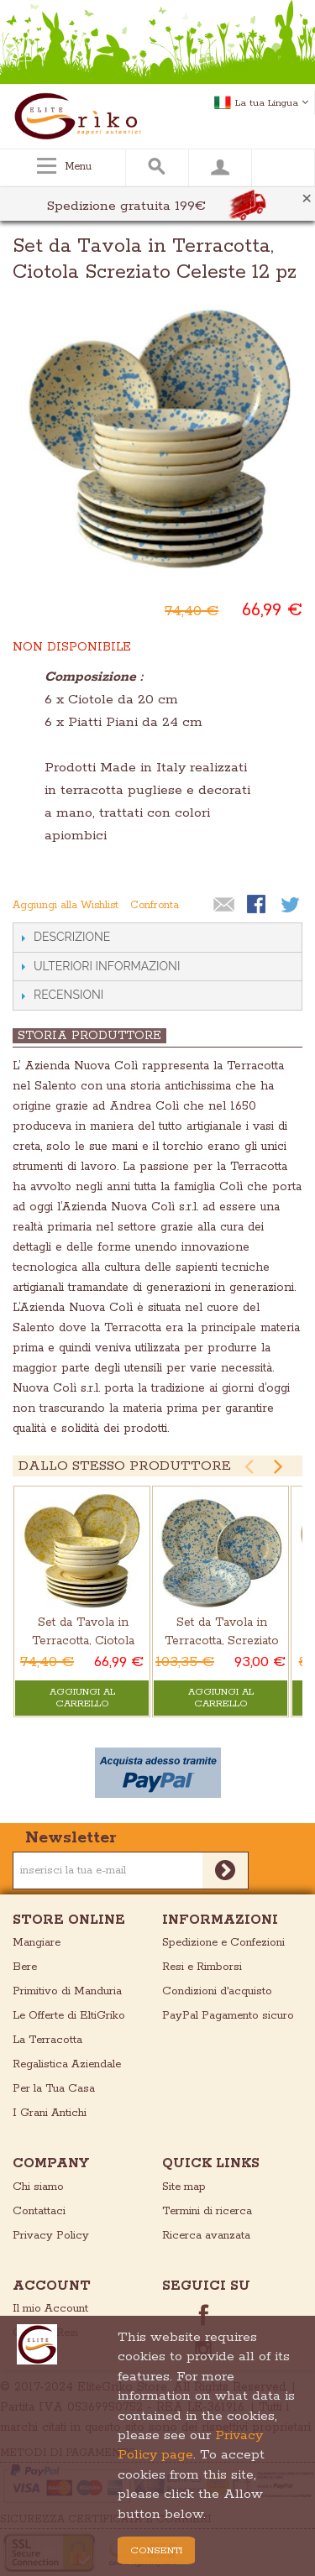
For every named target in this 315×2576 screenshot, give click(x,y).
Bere (25, 1967)
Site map (184, 2187)
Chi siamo (38, 2187)
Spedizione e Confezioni (223, 1943)
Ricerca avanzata (206, 2236)
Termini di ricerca (207, 2211)
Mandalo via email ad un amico (224, 906)
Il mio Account (50, 2309)
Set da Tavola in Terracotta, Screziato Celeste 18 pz (222, 1641)
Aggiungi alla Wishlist (65, 905)
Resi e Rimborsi (202, 1967)
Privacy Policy (51, 2236)
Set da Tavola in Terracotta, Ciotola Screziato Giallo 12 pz (83, 1641)
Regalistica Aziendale (67, 2064)
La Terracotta (47, 2040)
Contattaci (39, 2211)
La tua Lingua (271, 103)
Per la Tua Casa (54, 2089)
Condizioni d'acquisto (217, 1991)
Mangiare (36, 1943)
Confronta (154, 905)
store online (69, 1920)
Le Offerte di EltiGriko (69, 2016)
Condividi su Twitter (291, 906)
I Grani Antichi (50, 2113)
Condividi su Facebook (258, 906)
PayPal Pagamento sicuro (228, 2016)
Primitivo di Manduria (67, 1991)
